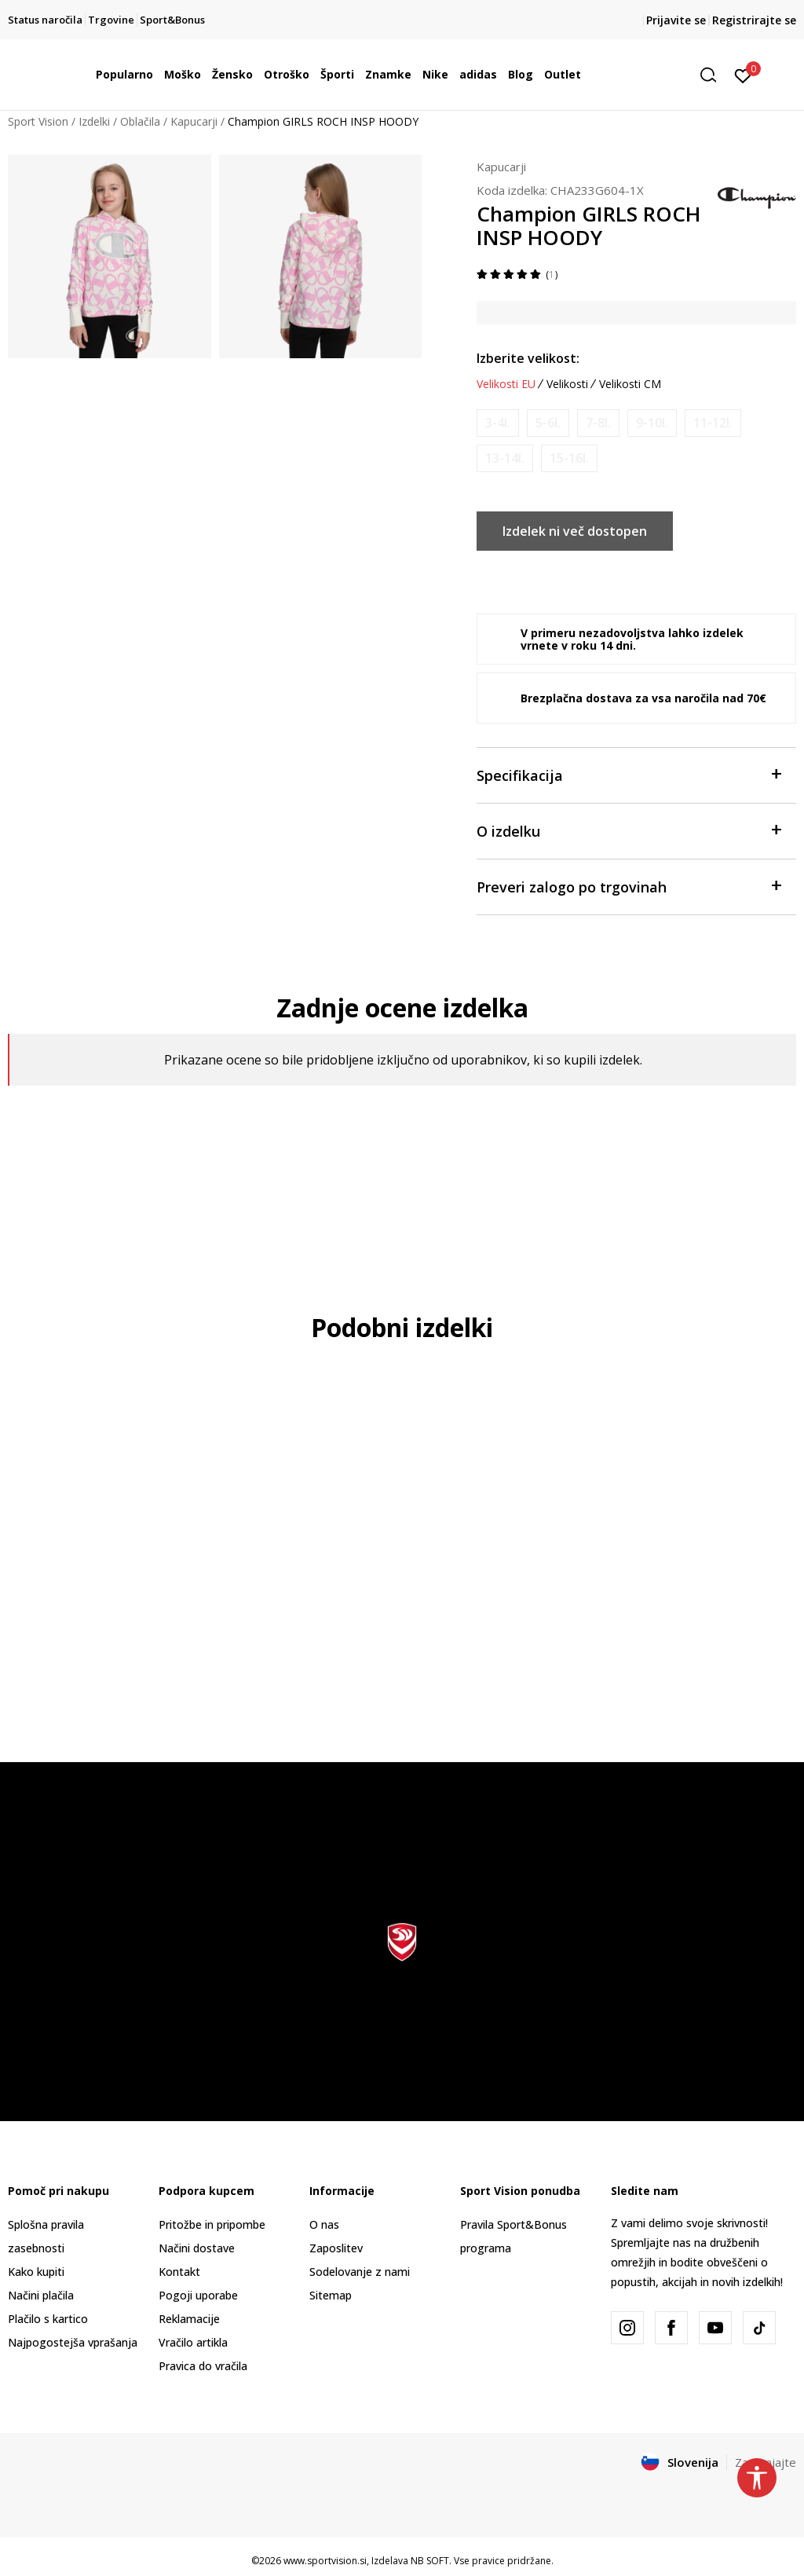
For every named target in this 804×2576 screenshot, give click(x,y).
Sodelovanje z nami (359, 2271)
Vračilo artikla (193, 2342)
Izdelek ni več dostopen (574, 531)
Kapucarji (193, 121)
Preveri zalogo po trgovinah (628, 885)
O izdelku (628, 830)
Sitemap (330, 2295)
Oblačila (140, 121)
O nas (324, 2224)
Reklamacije (189, 2318)
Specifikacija (628, 774)
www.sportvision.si (325, 2560)
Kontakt (179, 2271)
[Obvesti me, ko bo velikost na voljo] (498, 423)
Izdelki (94, 121)
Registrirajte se (754, 20)
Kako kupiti (36, 2271)
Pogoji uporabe (198, 2295)
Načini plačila (41, 2295)
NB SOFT (430, 2560)
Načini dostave (197, 2248)
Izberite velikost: (528, 358)
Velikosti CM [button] (630, 384)
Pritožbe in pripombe (212, 2224)
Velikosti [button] (567, 384)
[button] (714, 75)
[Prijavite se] (743, 74)
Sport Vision (38, 121)
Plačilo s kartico (48, 2318)
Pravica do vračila (203, 2365)
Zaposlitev (336, 2248)
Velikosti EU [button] (506, 384)
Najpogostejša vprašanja (72, 2342)
